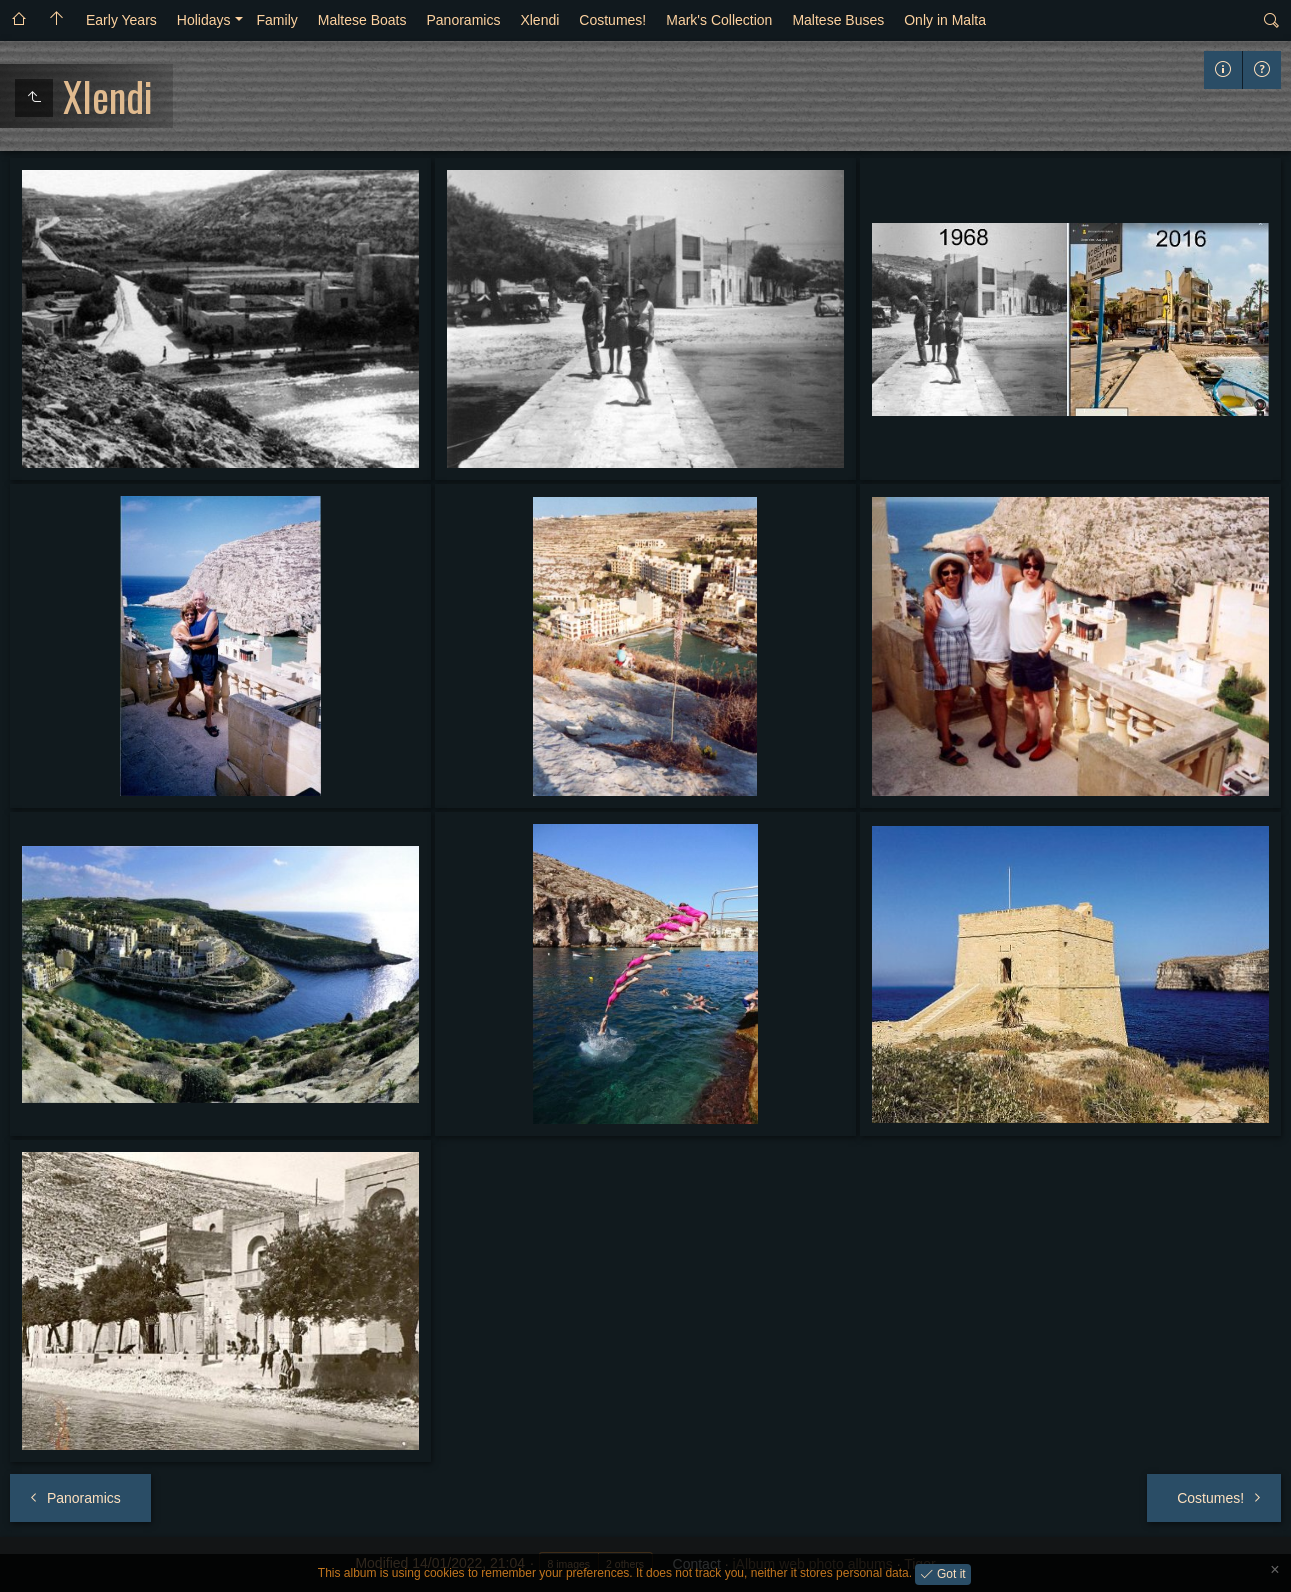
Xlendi (539, 20)
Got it (950, 1573)
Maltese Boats (362, 20)
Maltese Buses (838, 20)
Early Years (121, 20)
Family (277, 20)
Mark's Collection (719, 20)
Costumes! (612, 20)
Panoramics (463, 20)
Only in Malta (945, 20)
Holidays (204, 20)
